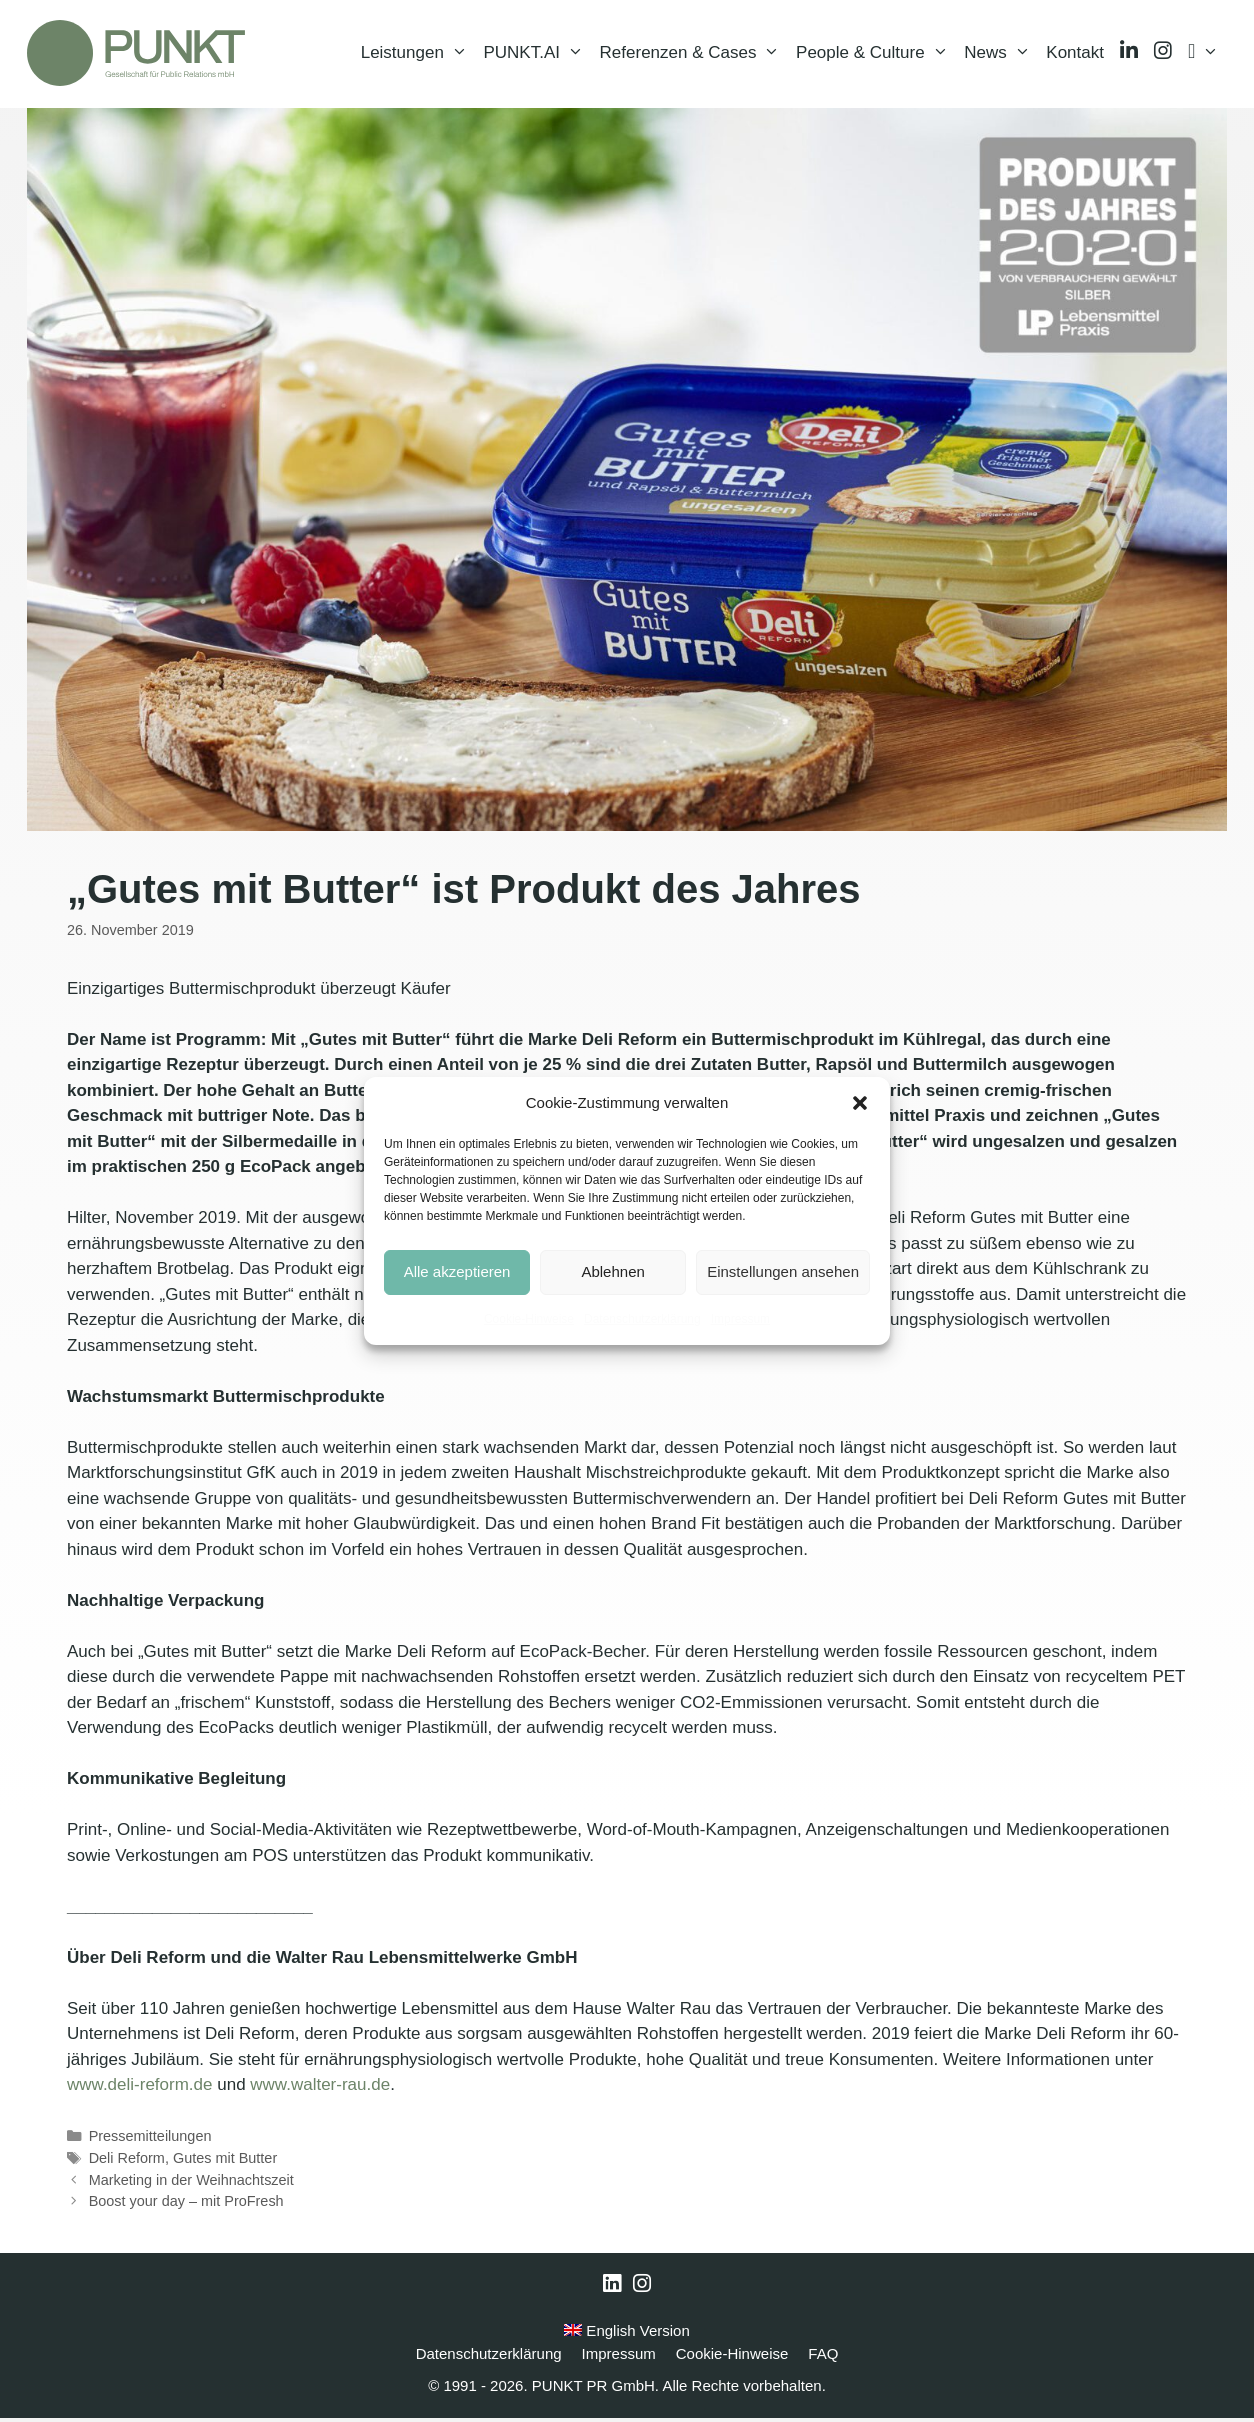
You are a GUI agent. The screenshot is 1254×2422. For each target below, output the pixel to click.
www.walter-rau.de (320, 2088)
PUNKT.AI (537, 55)
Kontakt (1075, 54)
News (1001, 55)
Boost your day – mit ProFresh (186, 2205)
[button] (860, 1103)
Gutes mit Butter (225, 2162)
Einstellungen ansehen (783, 1271)
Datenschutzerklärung (642, 1319)
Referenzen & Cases (694, 55)
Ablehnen (612, 1271)
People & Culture (876, 55)
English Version (627, 2334)
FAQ (823, 2357)
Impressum (740, 1319)
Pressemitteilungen (150, 2140)
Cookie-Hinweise (529, 1319)
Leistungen (418, 55)
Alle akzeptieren (457, 1271)
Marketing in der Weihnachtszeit (191, 2184)
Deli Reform (127, 2162)
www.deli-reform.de (140, 2088)
